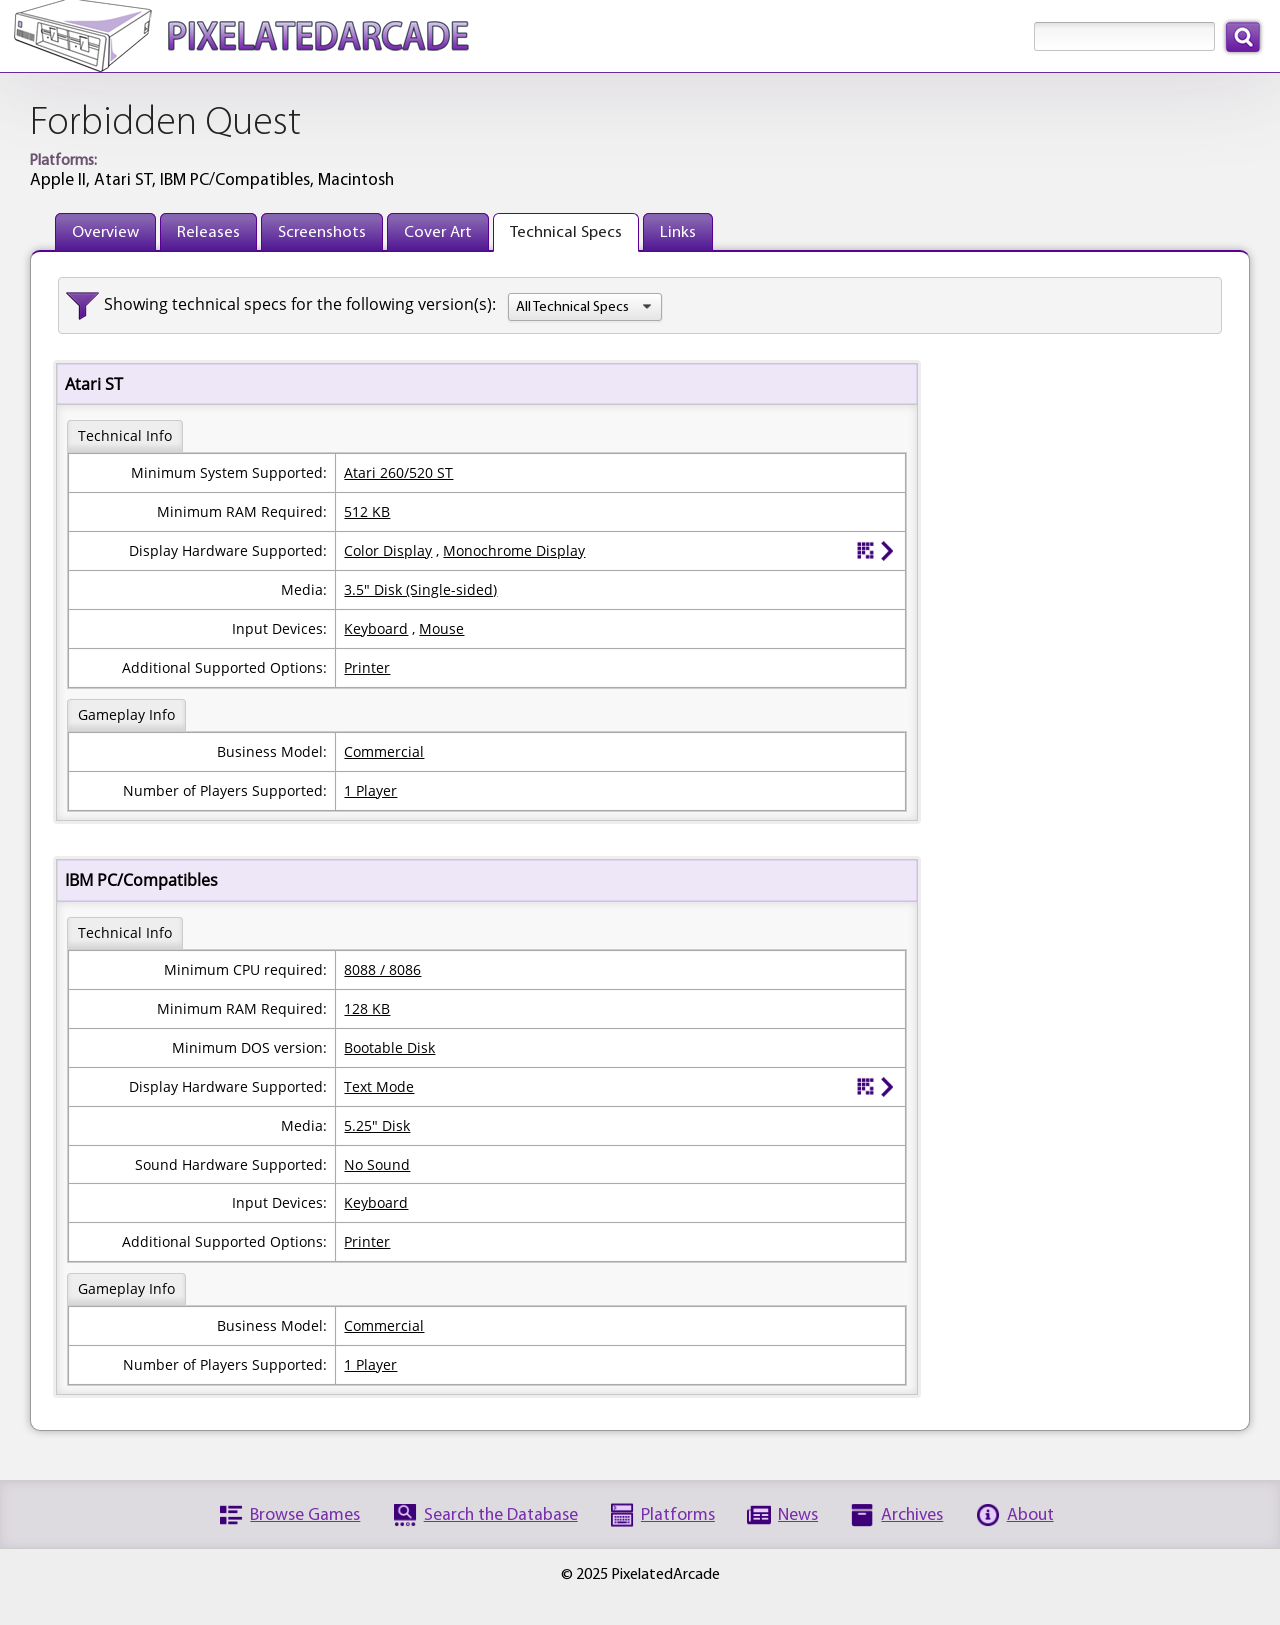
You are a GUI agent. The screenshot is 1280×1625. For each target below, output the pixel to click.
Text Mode (379, 1086)
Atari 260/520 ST (398, 472)
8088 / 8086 (382, 969)
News (798, 1515)
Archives (912, 1515)
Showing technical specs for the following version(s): (300, 304)
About (1030, 1515)
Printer (367, 667)
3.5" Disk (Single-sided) (420, 589)
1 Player (370, 790)
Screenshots (322, 232)
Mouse (441, 628)
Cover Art (438, 232)
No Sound (377, 1164)
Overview (105, 232)
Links (678, 232)
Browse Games (305, 1515)
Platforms (678, 1515)
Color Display (388, 550)
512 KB (367, 511)
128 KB (367, 1008)
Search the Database (501, 1515)
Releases (208, 232)
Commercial (384, 751)
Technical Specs (566, 232)
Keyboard (376, 628)
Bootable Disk (389, 1047)
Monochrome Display (514, 550)
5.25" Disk (377, 1125)
